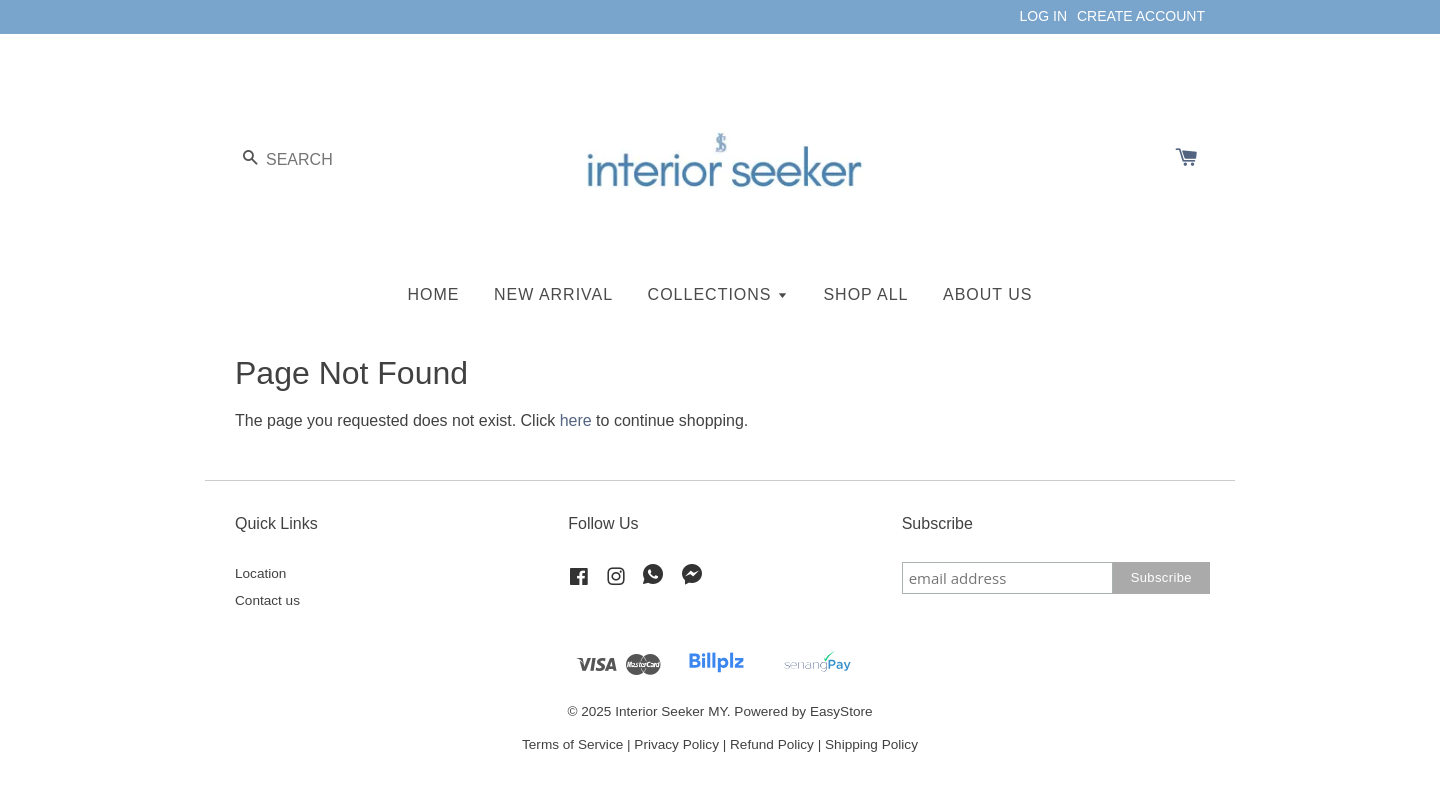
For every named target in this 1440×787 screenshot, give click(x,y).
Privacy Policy (676, 744)
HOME (434, 294)
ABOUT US (988, 294)
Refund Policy (772, 744)
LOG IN (1043, 16)
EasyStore (841, 711)
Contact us (267, 600)
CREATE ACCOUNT (1141, 16)
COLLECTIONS (718, 294)
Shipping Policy (871, 744)
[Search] (295, 159)
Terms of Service (572, 744)
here (576, 420)
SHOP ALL (865, 294)
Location (260, 573)
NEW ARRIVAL (553, 294)
